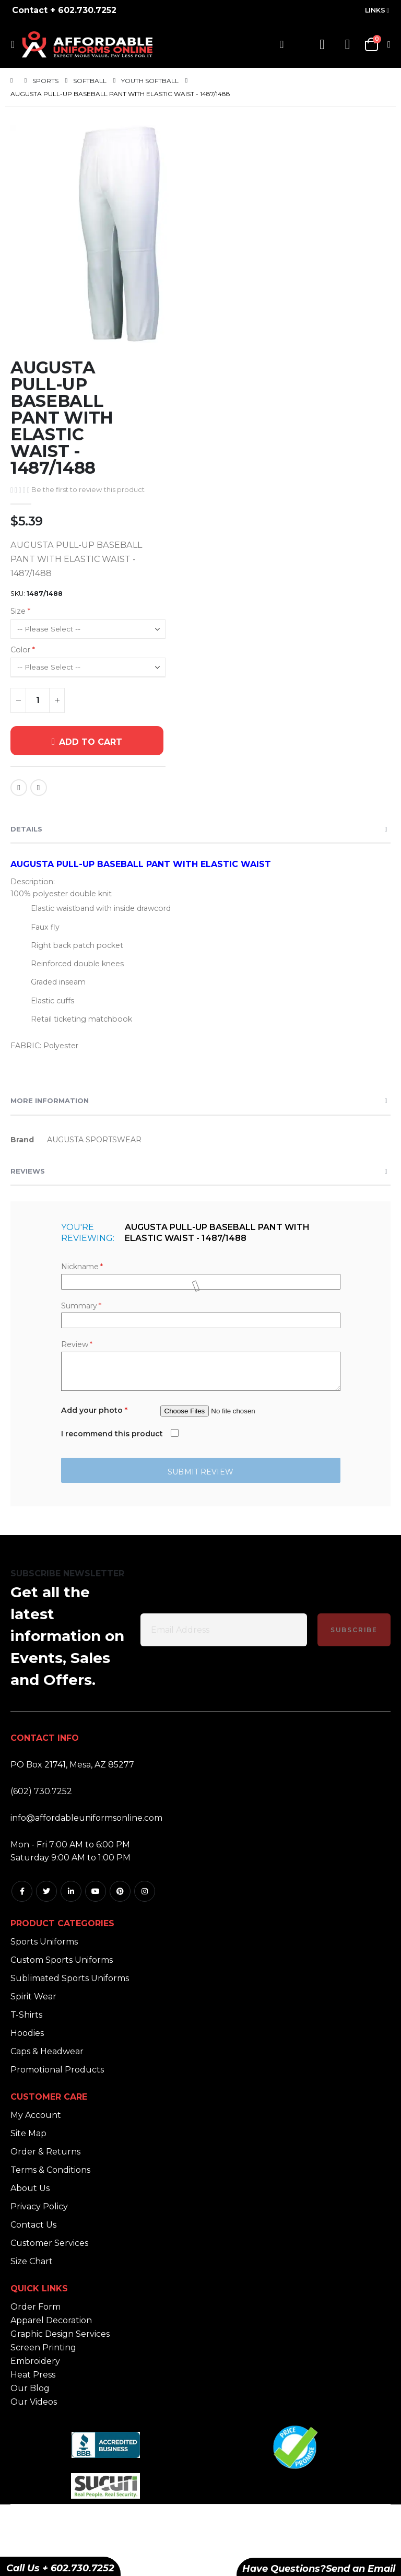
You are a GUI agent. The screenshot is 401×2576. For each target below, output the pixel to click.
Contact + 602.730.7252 (64, 10)
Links (375, 10)
